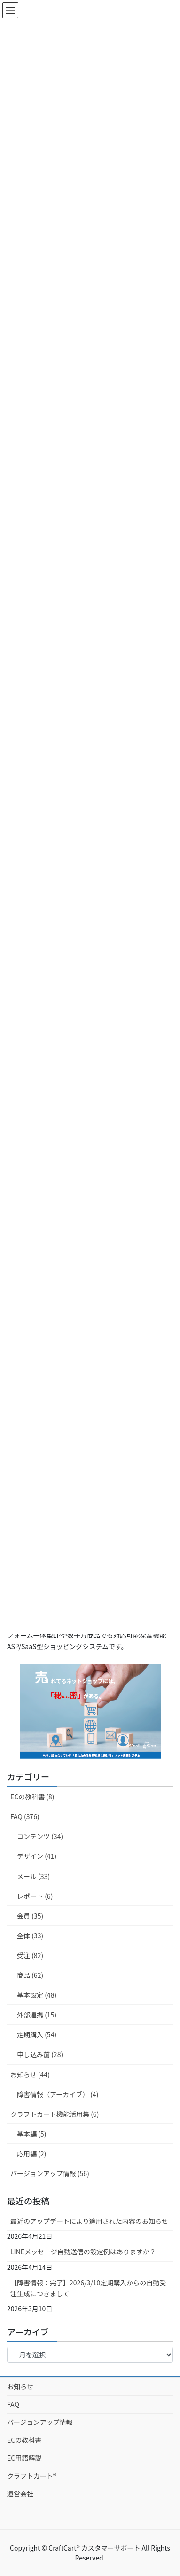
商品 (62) (30, 1975)
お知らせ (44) (30, 2074)
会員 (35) (30, 1915)
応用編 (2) (31, 2153)
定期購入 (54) (36, 2034)
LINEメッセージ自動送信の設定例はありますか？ (83, 2251)
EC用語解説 (24, 2458)
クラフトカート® (31, 2475)
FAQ (13, 2404)
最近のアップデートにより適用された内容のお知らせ (89, 2221)
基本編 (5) (31, 2134)
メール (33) (33, 1876)
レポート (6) (35, 1896)
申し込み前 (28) (40, 2054)
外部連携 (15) (36, 2014)
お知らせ (20, 2386)
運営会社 (20, 2493)
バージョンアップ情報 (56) (49, 2173)
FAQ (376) (24, 1816)
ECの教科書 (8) (32, 1796)
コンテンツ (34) (40, 1836)
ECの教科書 (24, 2440)
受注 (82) (30, 1955)
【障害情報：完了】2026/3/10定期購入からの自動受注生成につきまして (88, 2288)
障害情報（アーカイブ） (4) (58, 2094)
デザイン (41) (36, 1856)
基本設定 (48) (36, 1995)
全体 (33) (30, 1935)
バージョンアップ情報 (40, 2422)
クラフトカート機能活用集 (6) (54, 2114)
